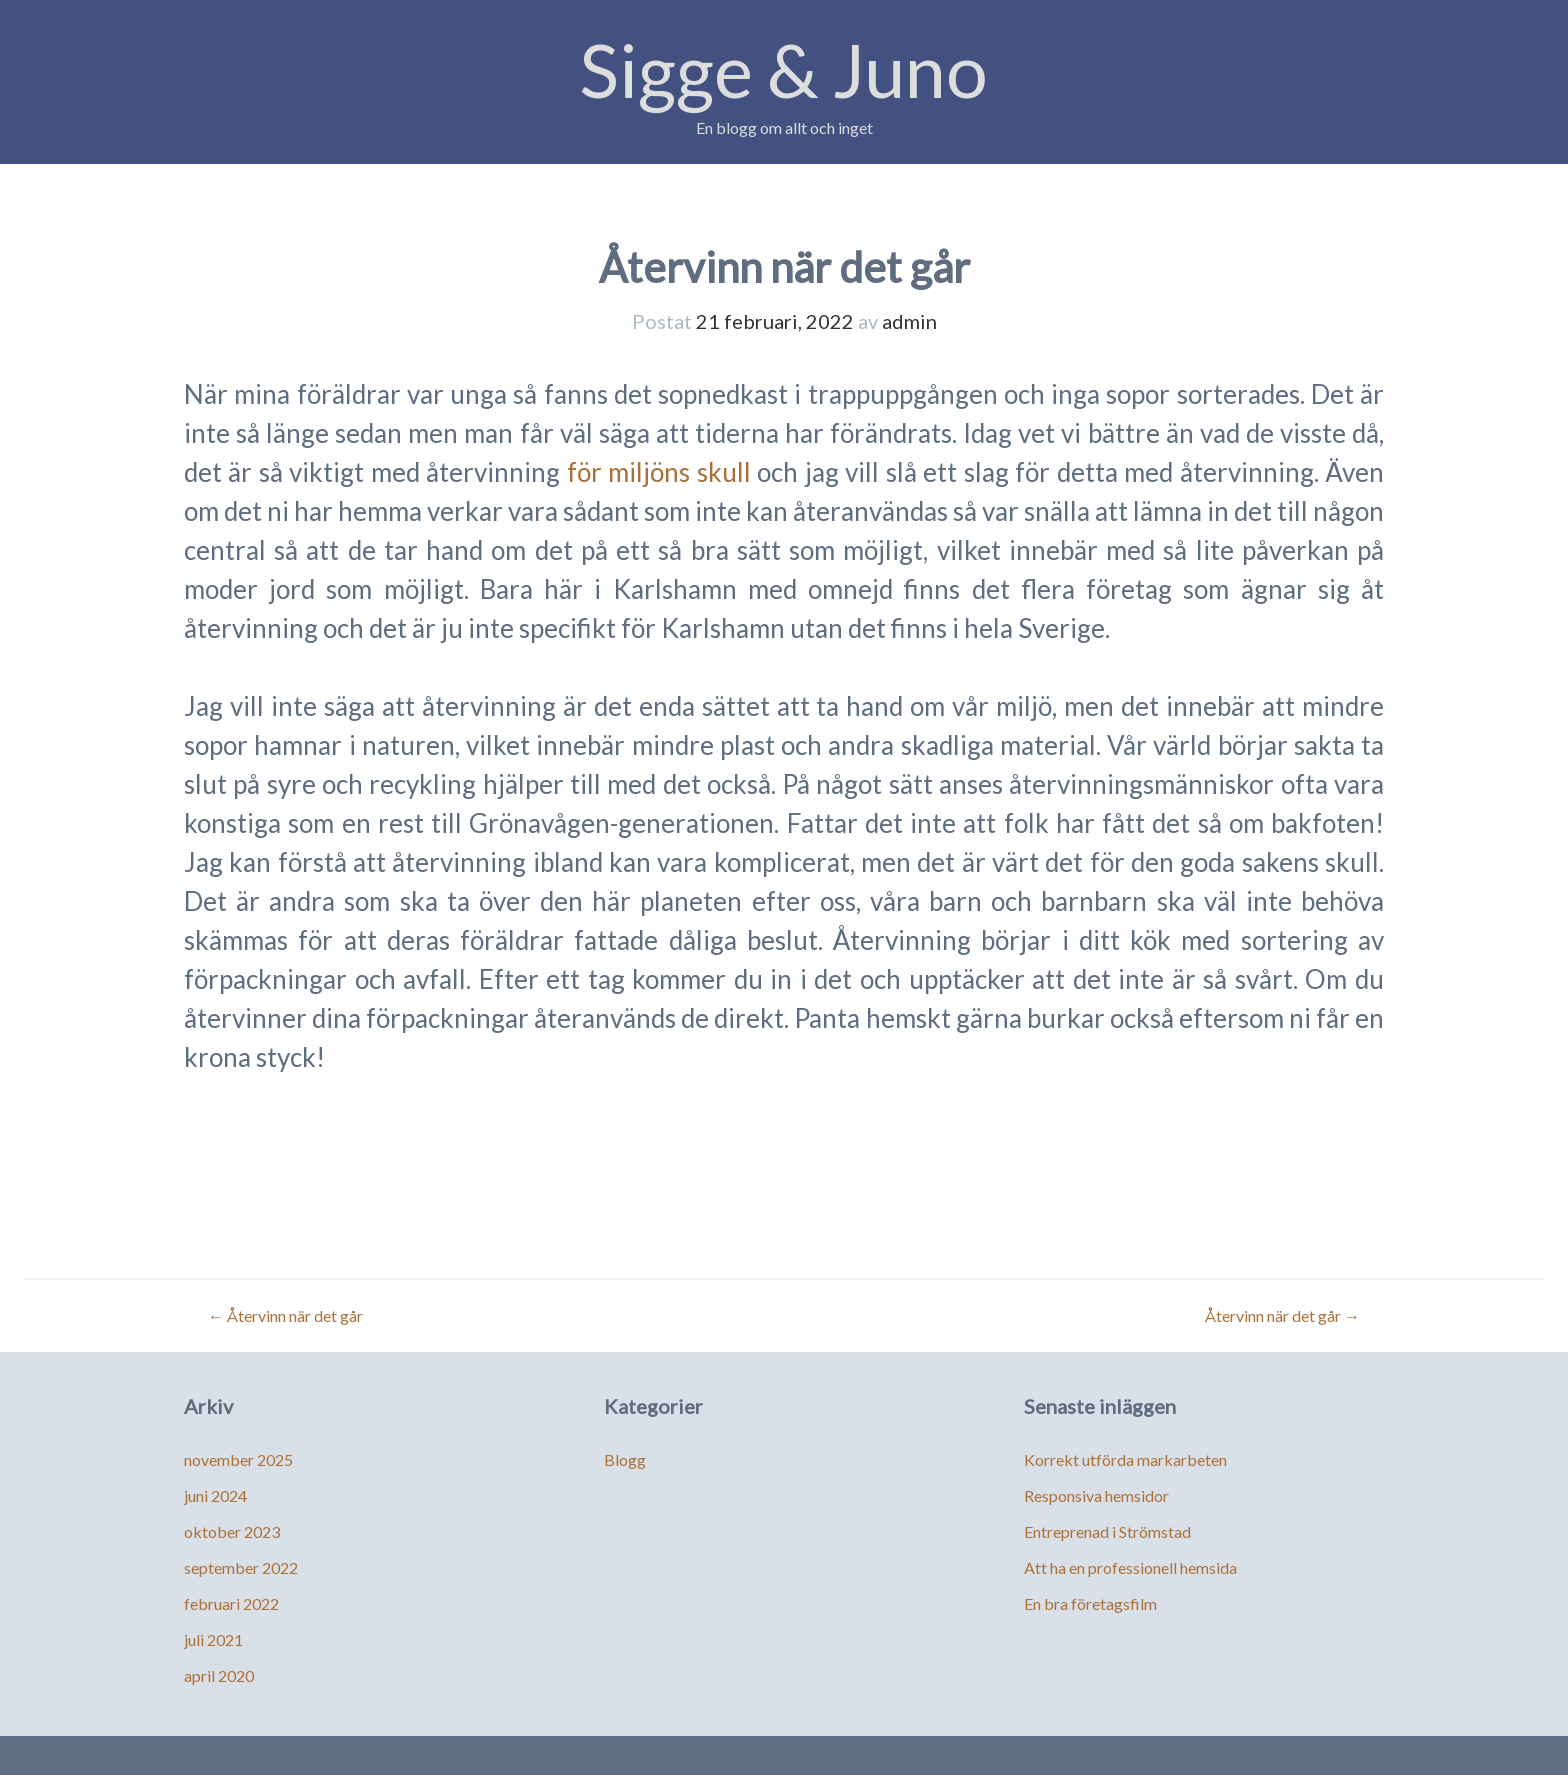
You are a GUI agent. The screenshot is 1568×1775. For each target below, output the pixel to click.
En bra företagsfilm (1090, 1603)
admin (909, 321)
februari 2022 (231, 1603)
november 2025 (238, 1459)
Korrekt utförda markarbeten (1125, 1459)
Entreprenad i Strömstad (1107, 1531)
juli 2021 (213, 1639)
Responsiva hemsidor (1096, 1495)
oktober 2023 (232, 1531)
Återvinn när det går (285, 1315)
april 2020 (219, 1675)
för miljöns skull (659, 472)
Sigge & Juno (784, 69)
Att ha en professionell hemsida (1130, 1567)
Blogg (625, 1459)
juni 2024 (215, 1495)
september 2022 (241, 1567)
